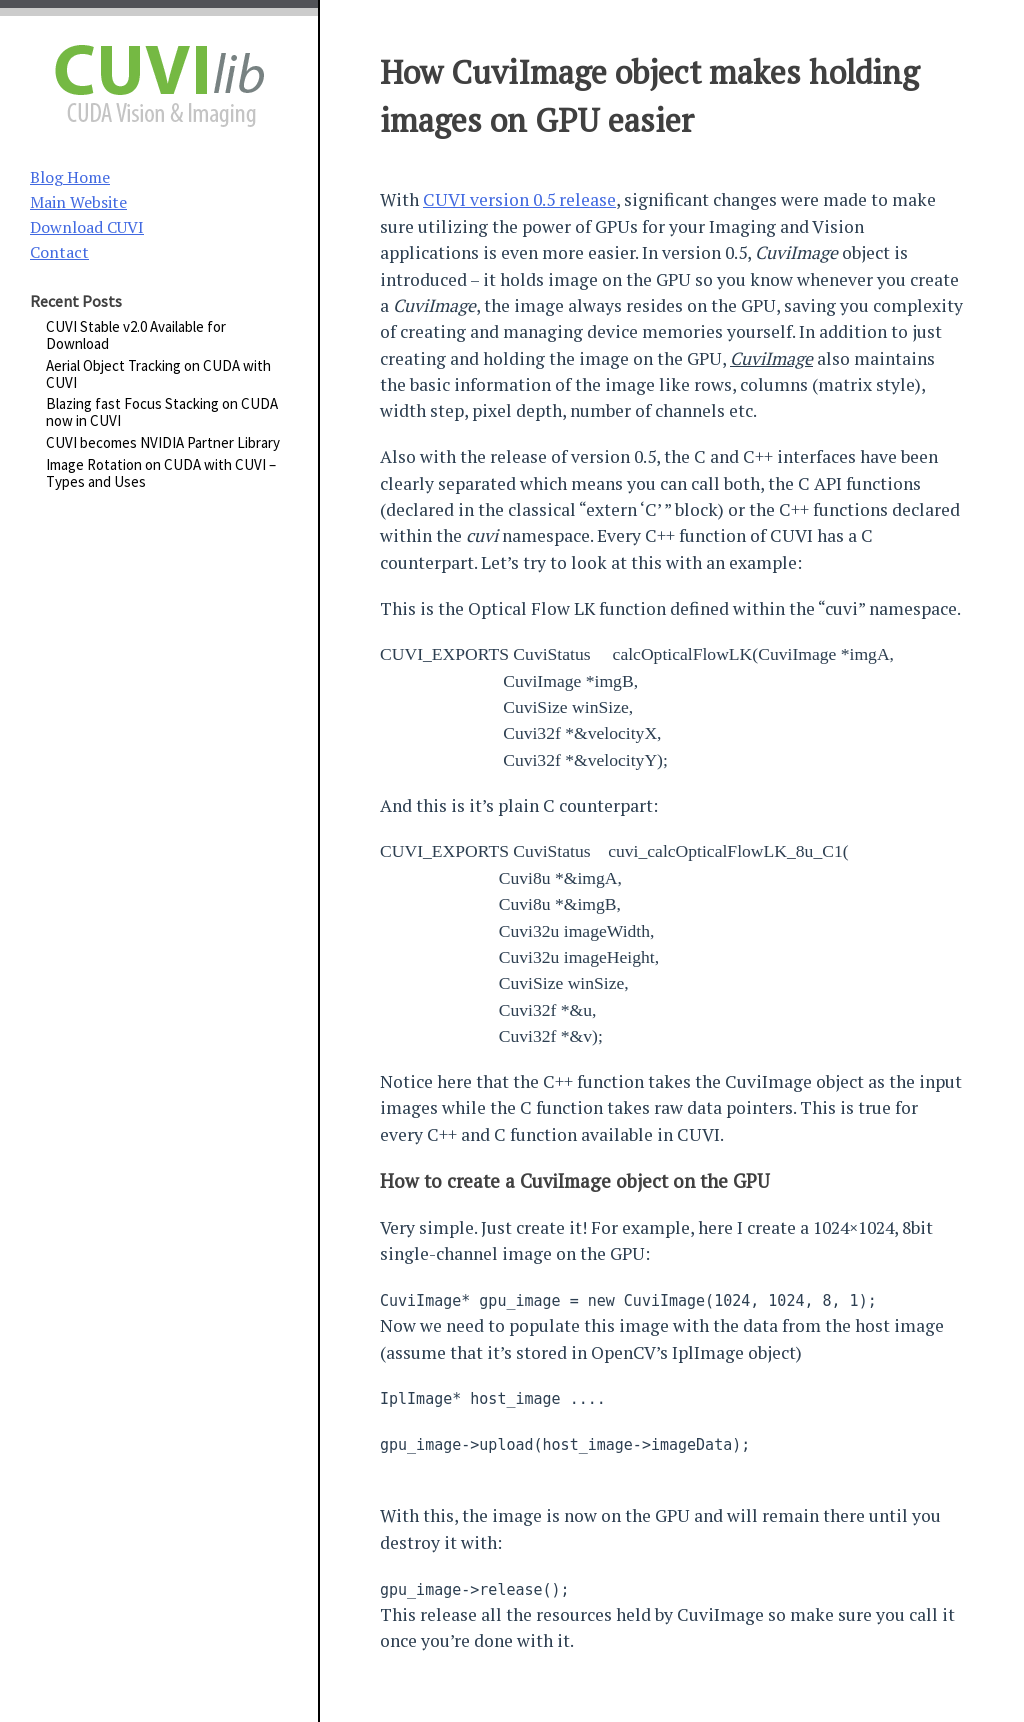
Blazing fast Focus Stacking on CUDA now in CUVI (162, 412)
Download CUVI (87, 227)
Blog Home (70, 177)
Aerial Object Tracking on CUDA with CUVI (158, 374)
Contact (59, 252)
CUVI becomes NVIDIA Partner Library (163, 442)
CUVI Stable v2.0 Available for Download (136, 335)
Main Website (78, 202)
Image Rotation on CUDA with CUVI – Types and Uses (161, 473)
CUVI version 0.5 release (519, 199)
